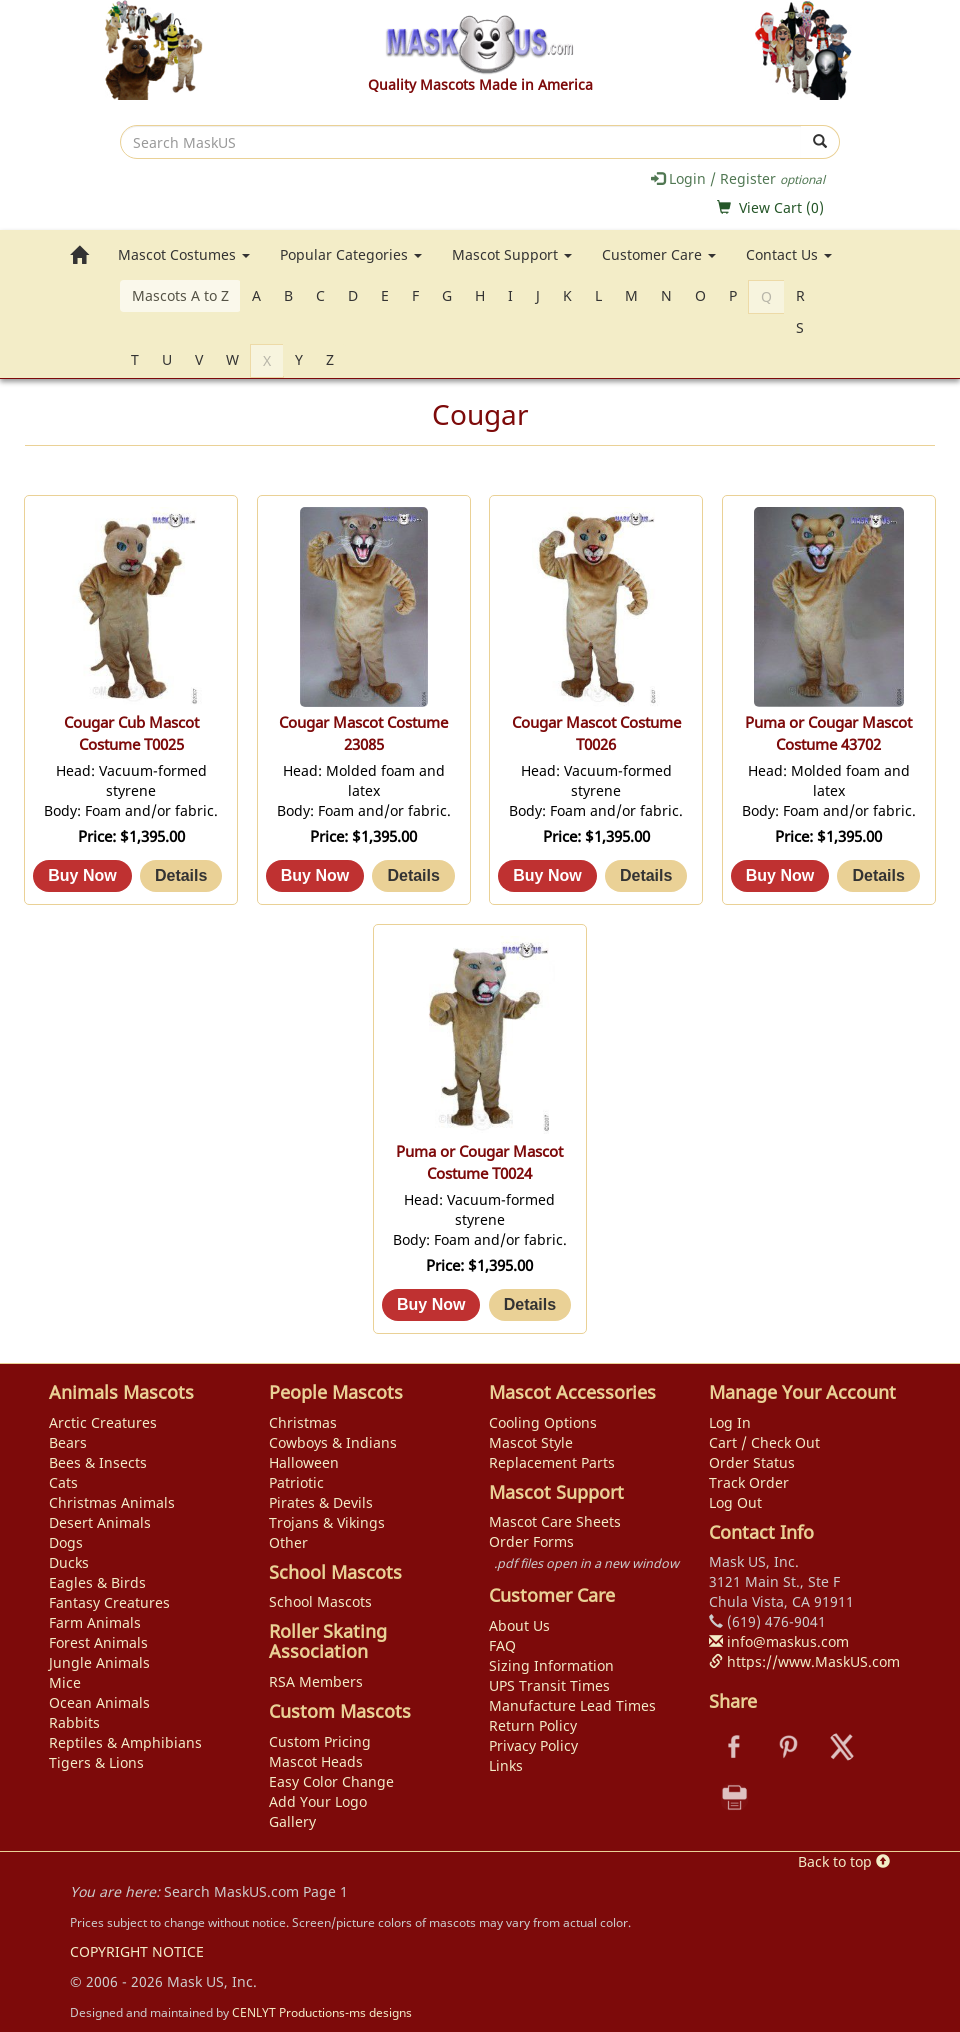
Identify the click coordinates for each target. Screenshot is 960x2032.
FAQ (502, 1645)
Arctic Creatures (103, 1422)
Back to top (844, 1861)
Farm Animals (95, 1622)
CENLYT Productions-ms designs (322, 2012)
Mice (65, 1682)
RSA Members (316, 1681)
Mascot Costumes (184, 254)
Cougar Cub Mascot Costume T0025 (131, 733)
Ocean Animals (99, 1702)
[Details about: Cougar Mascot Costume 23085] (413, 876)
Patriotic (296, 1482)
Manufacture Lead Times (572, 1705)
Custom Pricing (320, 1741)
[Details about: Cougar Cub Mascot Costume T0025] (181, 876)
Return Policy (533, 1725)
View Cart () (781, 207)
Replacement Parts (552, 1462)
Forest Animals (98, 1642)
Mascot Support (512, 254)
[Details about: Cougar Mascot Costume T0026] (646, 876)
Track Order (749, 1482)
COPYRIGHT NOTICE (137, 1951)
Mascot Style (531, 1442)
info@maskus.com (779, 1641)
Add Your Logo (318, 1801)
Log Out (735, 1502)
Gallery (292, 1821)
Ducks (69, 1562)
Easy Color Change (331, 1781)
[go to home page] (79, 255)
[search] (461, 142)
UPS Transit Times (549, 1685)
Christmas (303, 1422)
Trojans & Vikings (327, 1522)
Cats (63, 1482)
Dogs (66, 1542)
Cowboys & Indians (333, 1442)
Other (288, 1542)
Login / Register (738, 178)
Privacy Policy (533, 1745)
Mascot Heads (316, 1761)
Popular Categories (351, 254)
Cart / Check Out (764, 1442)
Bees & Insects (98, 1462)
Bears (68, 1442)
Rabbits (74, 1722)
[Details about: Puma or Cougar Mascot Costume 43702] (878, 876)
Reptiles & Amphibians (125, 1742)
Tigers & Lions (96, 1762)
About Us (519, 1625)
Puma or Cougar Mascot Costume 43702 (828, 733)
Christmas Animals (112, 1502)
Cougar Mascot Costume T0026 (596, 733)
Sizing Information (551, 1665)
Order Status (752, 1462)
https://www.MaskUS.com (804, 1661)
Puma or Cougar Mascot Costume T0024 (479, 1162)
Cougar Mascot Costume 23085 (363, 733)
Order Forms (531, 1541)
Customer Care (659, 254)
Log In (730, 1422)
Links (506, 1765)
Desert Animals (100, 1522)
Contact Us (789, 254)
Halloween (304, 1462)
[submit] (820, 142)
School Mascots (320, 1601)
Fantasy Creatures (109, 1602)
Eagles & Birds (97, 1582)
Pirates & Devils (321, 1502)
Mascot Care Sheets (555, 1521)
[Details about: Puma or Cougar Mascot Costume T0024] (530, 1305)
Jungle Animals (99, 1662)
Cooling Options (543, 1422)
